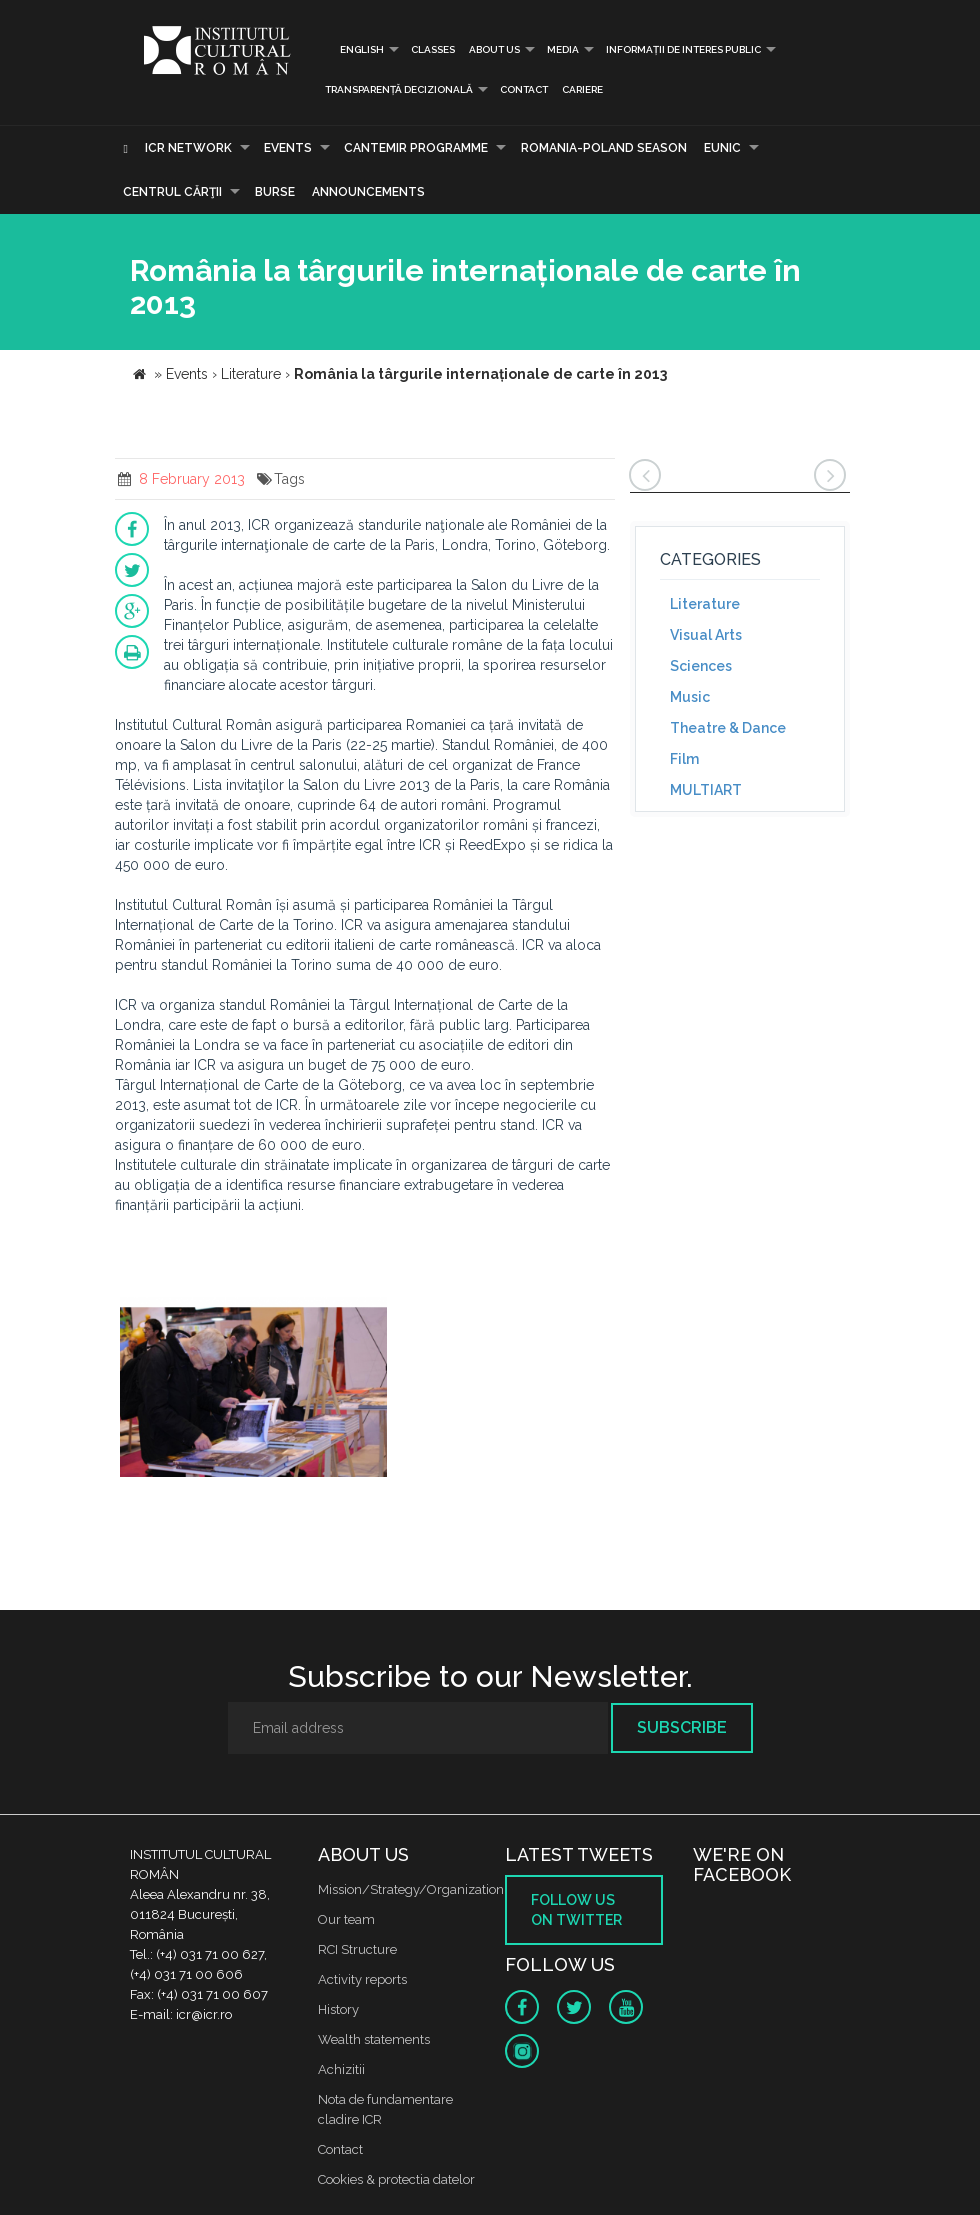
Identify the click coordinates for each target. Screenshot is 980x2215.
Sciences (701, 666)
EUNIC (722, 148)
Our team (346, 1919)
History (338, 2009)
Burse (275, 192)
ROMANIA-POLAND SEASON (604, 148)
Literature (705, 604)
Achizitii (341, 2069)
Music (690, 697)
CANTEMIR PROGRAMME (416, 148)
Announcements (368, 192)
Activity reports (362, 1979)
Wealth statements (374, 2039)
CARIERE (582, 89)
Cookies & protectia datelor (396, 2179)
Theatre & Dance (728, 728)
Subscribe (682, 1727)
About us (494, 49)
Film (684, 759)
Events (288, 148)
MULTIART (706, 790)
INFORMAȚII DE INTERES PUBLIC (683, 49)
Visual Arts (706, 635)
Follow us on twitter (576, 1910)
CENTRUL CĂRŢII (172, 192)
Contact (524, 89)
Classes (433, 49)
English (354, 49)
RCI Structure (357, 1949)
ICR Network (188, 148)
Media (563, 49)
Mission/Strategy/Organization (411, 1889)
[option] (253, 1389)
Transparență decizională (399, 89)
